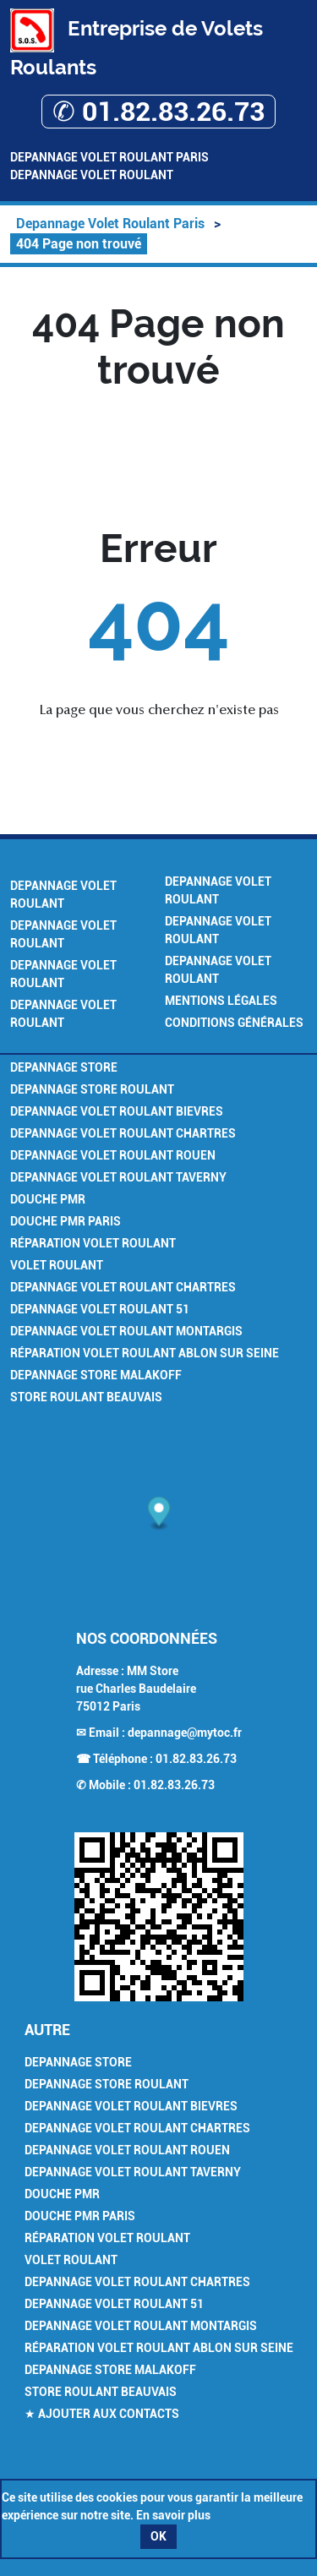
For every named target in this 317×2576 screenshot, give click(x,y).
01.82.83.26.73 (196, 1759)
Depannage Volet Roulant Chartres (123, 1133)
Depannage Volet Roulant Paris (109, 157)
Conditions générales (234, 1022)
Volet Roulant (56, 1265)
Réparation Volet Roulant (93, 1243)
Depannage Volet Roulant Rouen (113, 1155)
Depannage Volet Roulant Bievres (116, 1111)
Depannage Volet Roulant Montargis (126, 1331)
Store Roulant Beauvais (86, 1397)
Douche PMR (47, 1199)
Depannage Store (64, 1067)
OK (158, 2536)
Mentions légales (221, 1000)
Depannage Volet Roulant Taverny (118, 1177)
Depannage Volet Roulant (91, 175)
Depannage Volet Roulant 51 (99, 1309)
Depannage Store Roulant (92, 1089)
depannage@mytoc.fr (185, 1732)
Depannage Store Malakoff (96, 1375)
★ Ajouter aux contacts (102, 2413)
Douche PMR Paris (65, 1221)
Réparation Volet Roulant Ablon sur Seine (144, 1353)
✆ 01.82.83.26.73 (158, 112)
